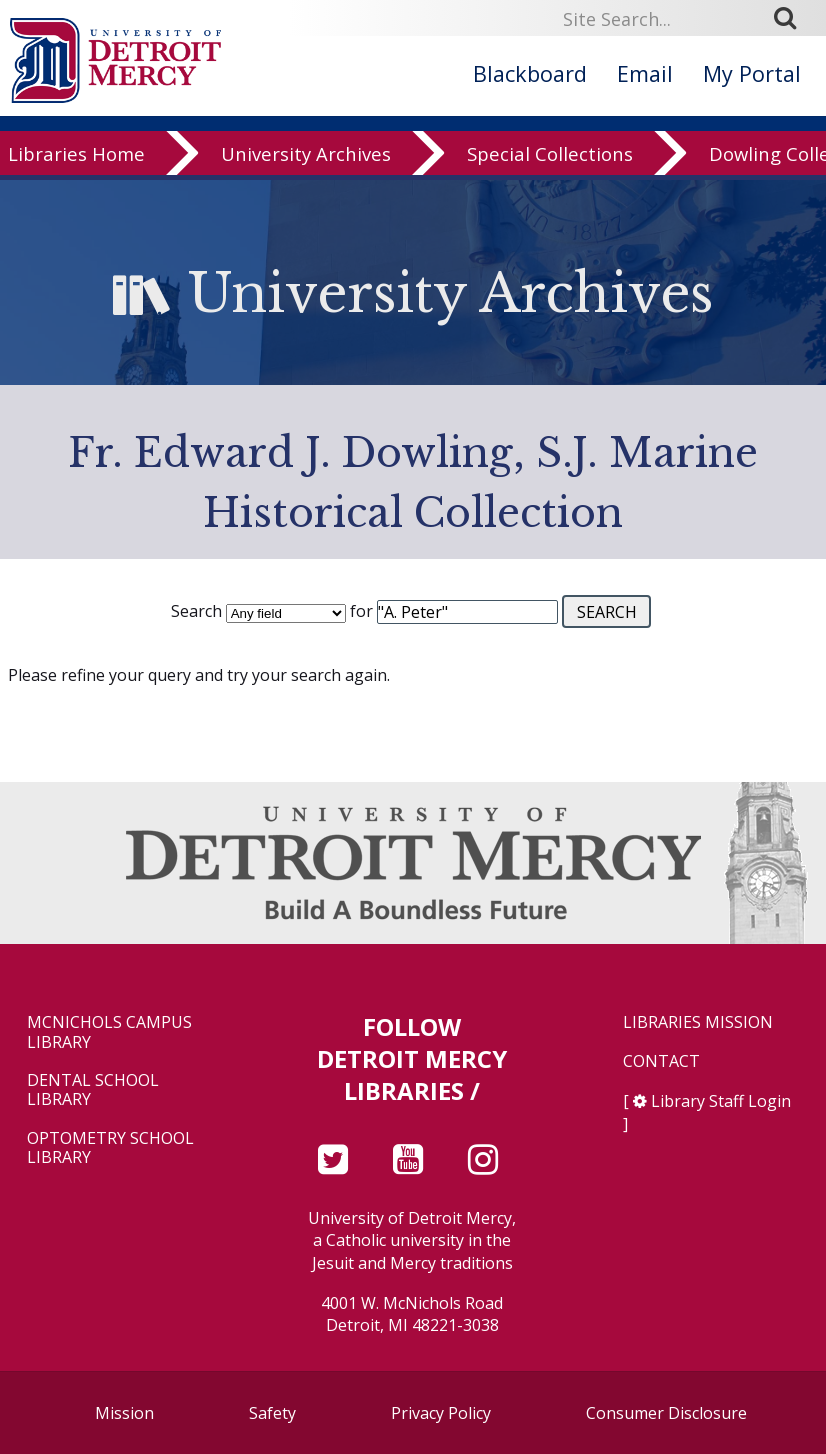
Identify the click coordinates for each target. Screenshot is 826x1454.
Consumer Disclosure (666, 1413)
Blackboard (530, 73)
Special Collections (550, 166)
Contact (661, 1061)
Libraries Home (76, 166)
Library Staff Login (721, 1101)
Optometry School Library (110, 1148)
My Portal (752, 73)
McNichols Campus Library (109, 1032)
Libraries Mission (698, 1022)
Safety (272, 1413)
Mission (124, 1413)
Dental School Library (93, 1090)
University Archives (306, 166)
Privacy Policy (441, 1413)
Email (645, 73)
